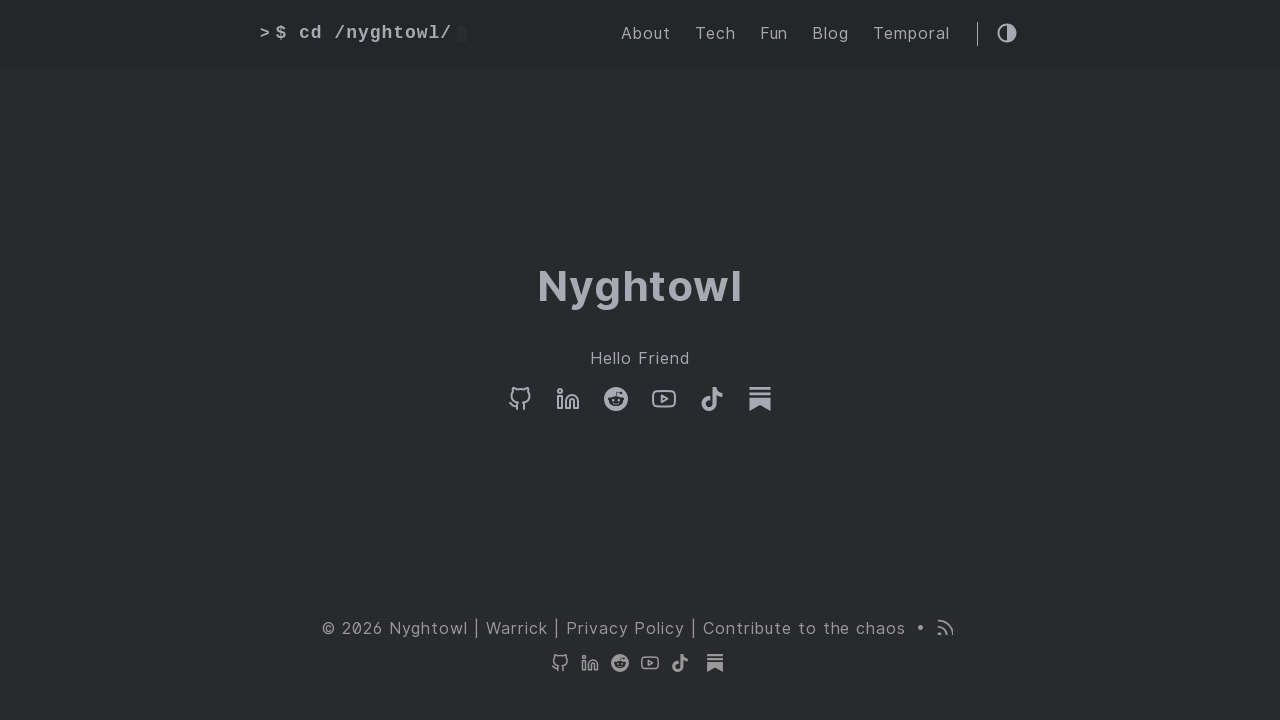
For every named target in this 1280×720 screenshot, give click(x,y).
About (646, 33)
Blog (830, 33)
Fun (774, 33)
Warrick (517, 628)
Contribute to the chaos (804, 628)
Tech (715, 33)
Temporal (911, 33)
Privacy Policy (625, 628)
